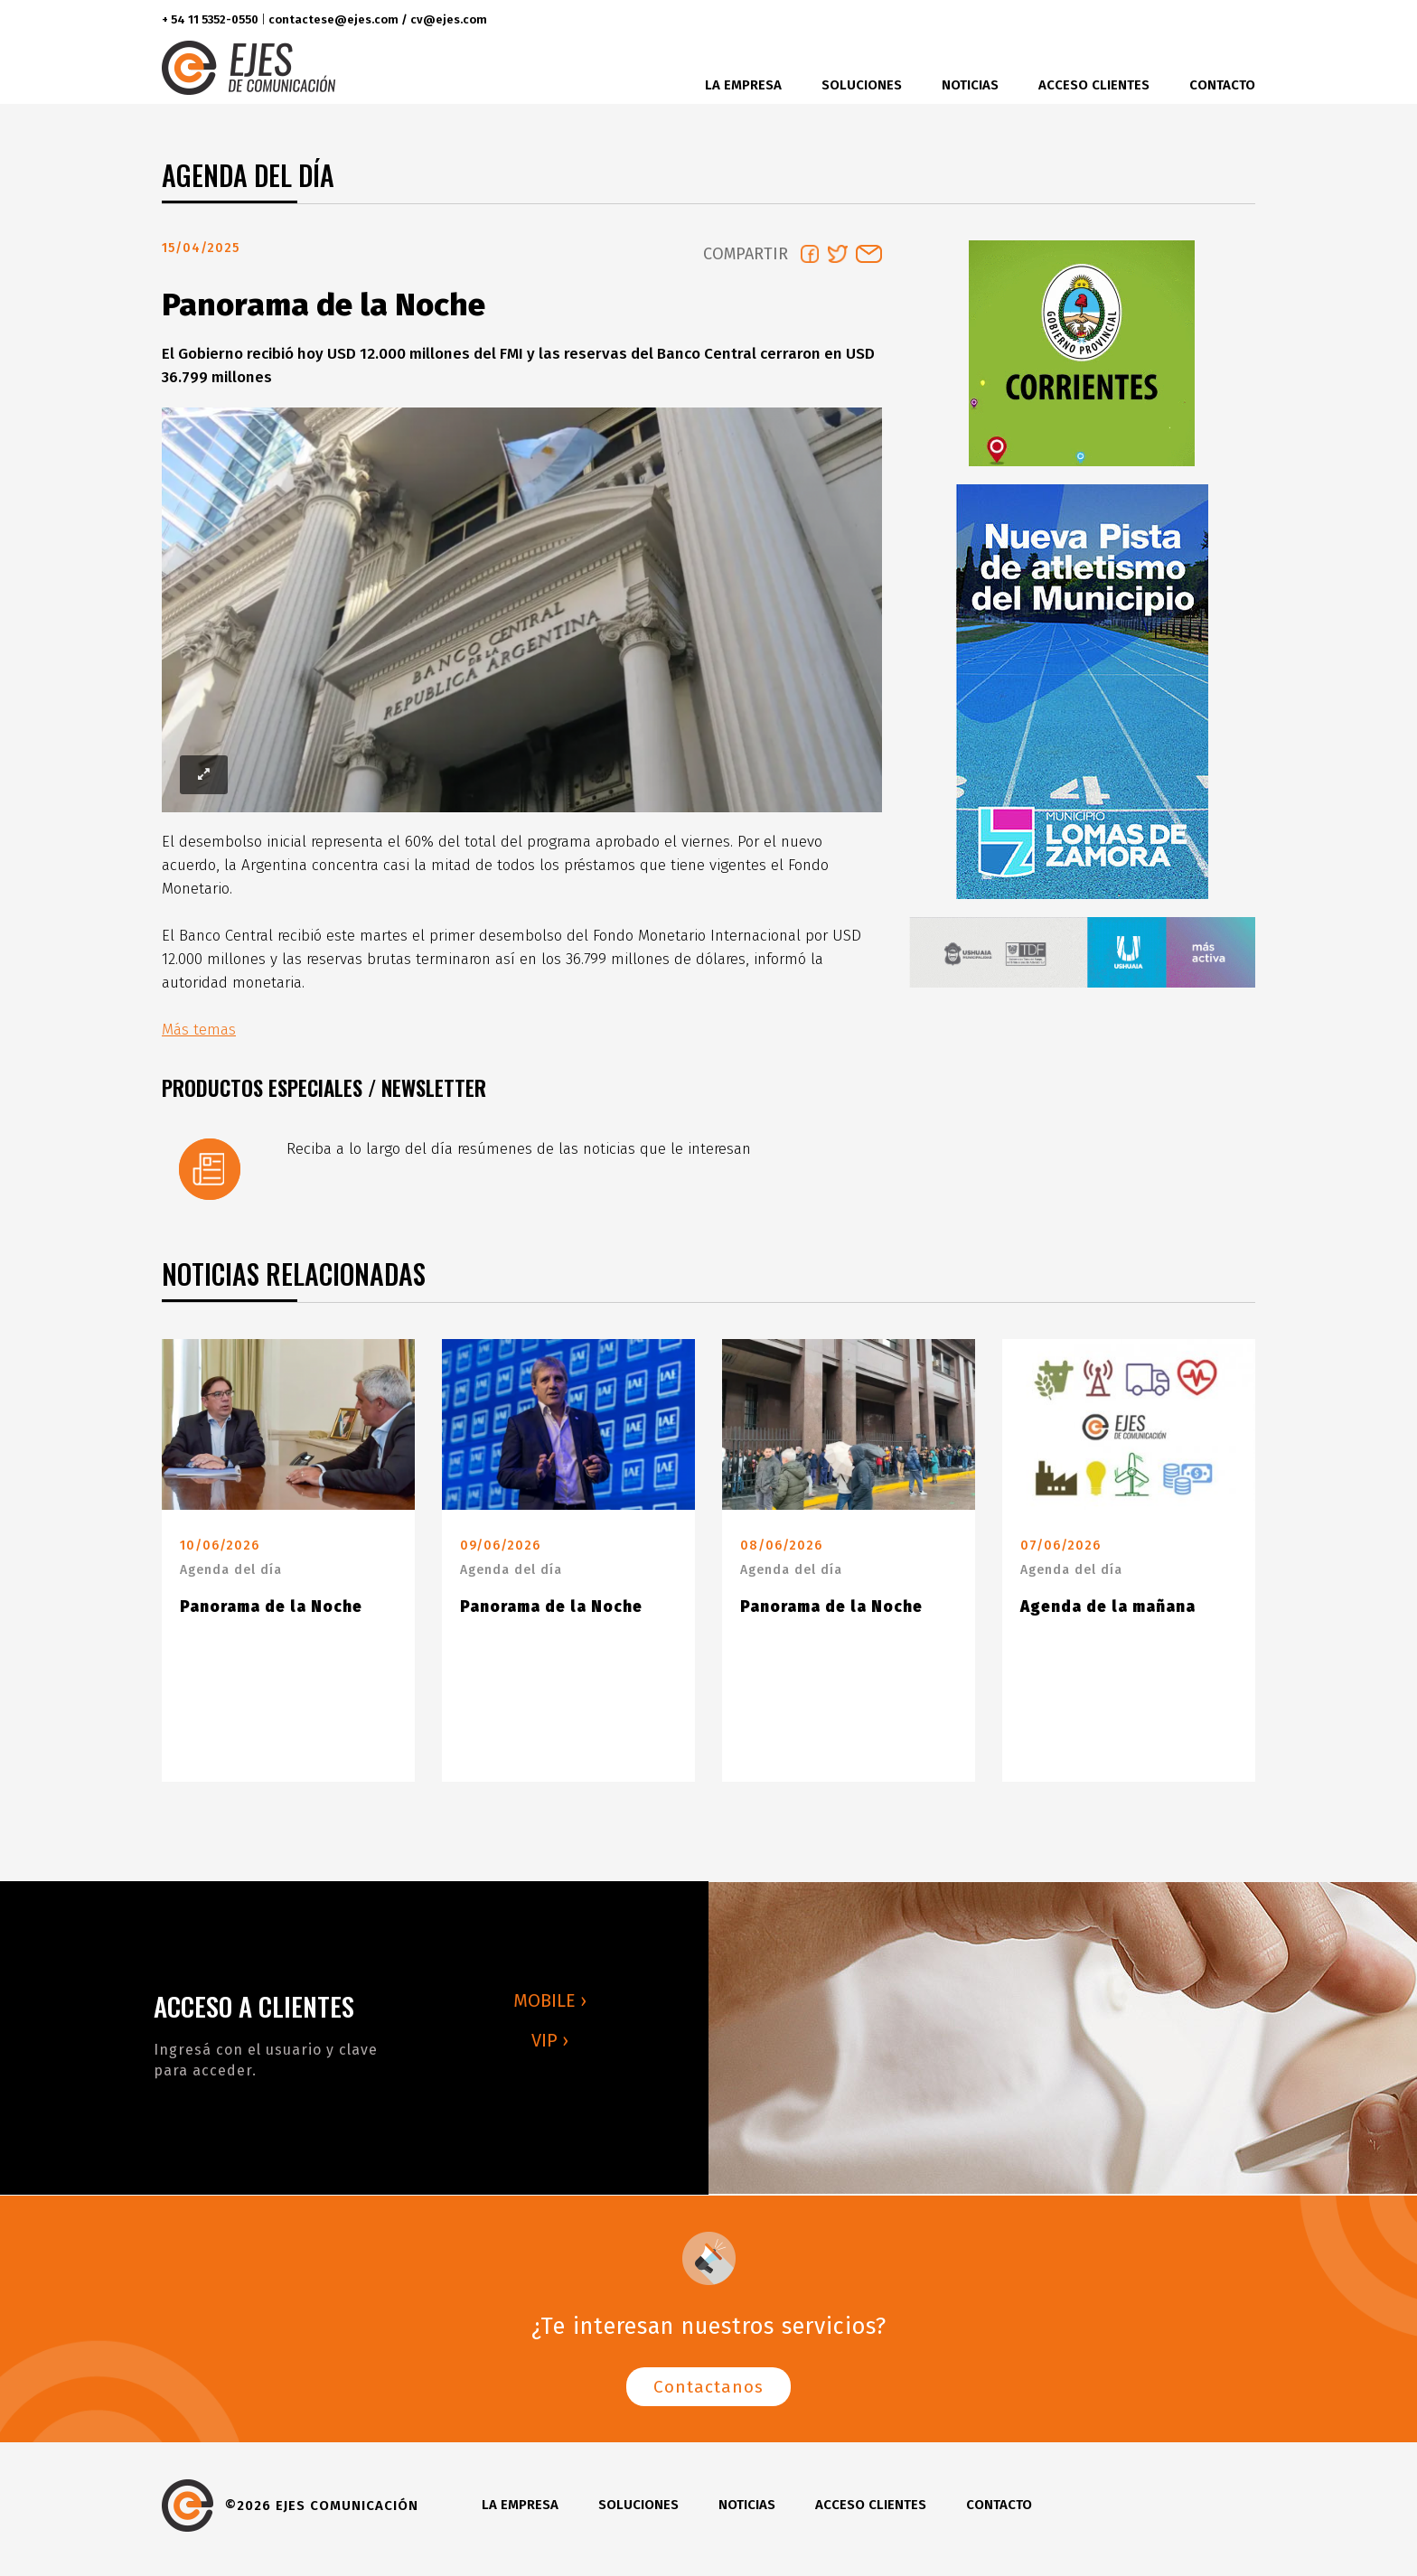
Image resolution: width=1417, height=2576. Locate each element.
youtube (1236, 20)
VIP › (549, 2047)
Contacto (1222, 85)
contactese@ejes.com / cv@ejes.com (377, 19)
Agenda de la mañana (1108, 1614)
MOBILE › (550, 2008)
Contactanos (708, 2394)
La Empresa (743, 85)
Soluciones (861, 85)
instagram (1198, 20)
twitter (1164, 20)
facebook (1131, 20)
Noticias (970, 85)
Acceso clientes (1094, 85)
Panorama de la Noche (271, 1614)
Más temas (199, 1036)
